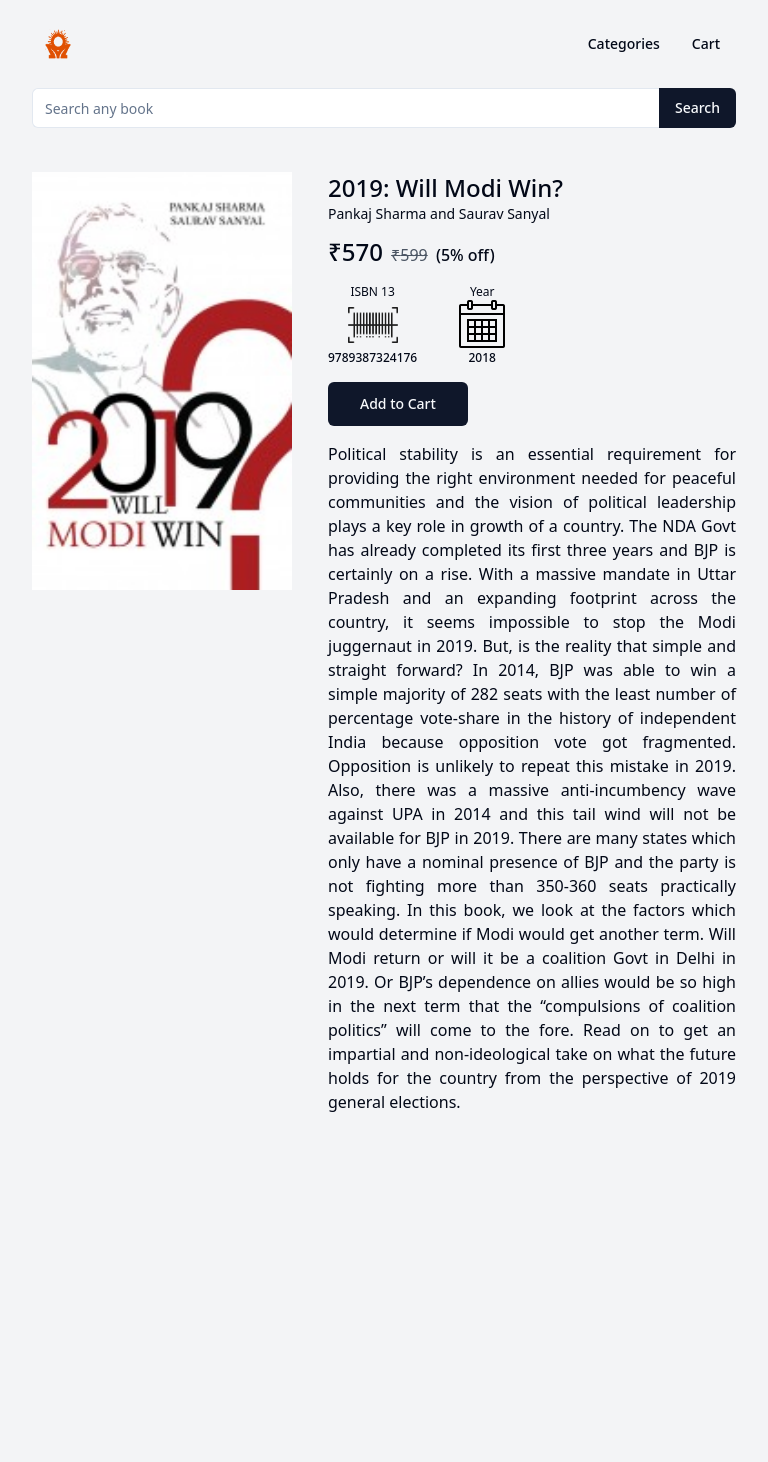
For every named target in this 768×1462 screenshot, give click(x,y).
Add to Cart (398, 403)
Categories (624, 43)
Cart (706, 43)
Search (697, 107)
